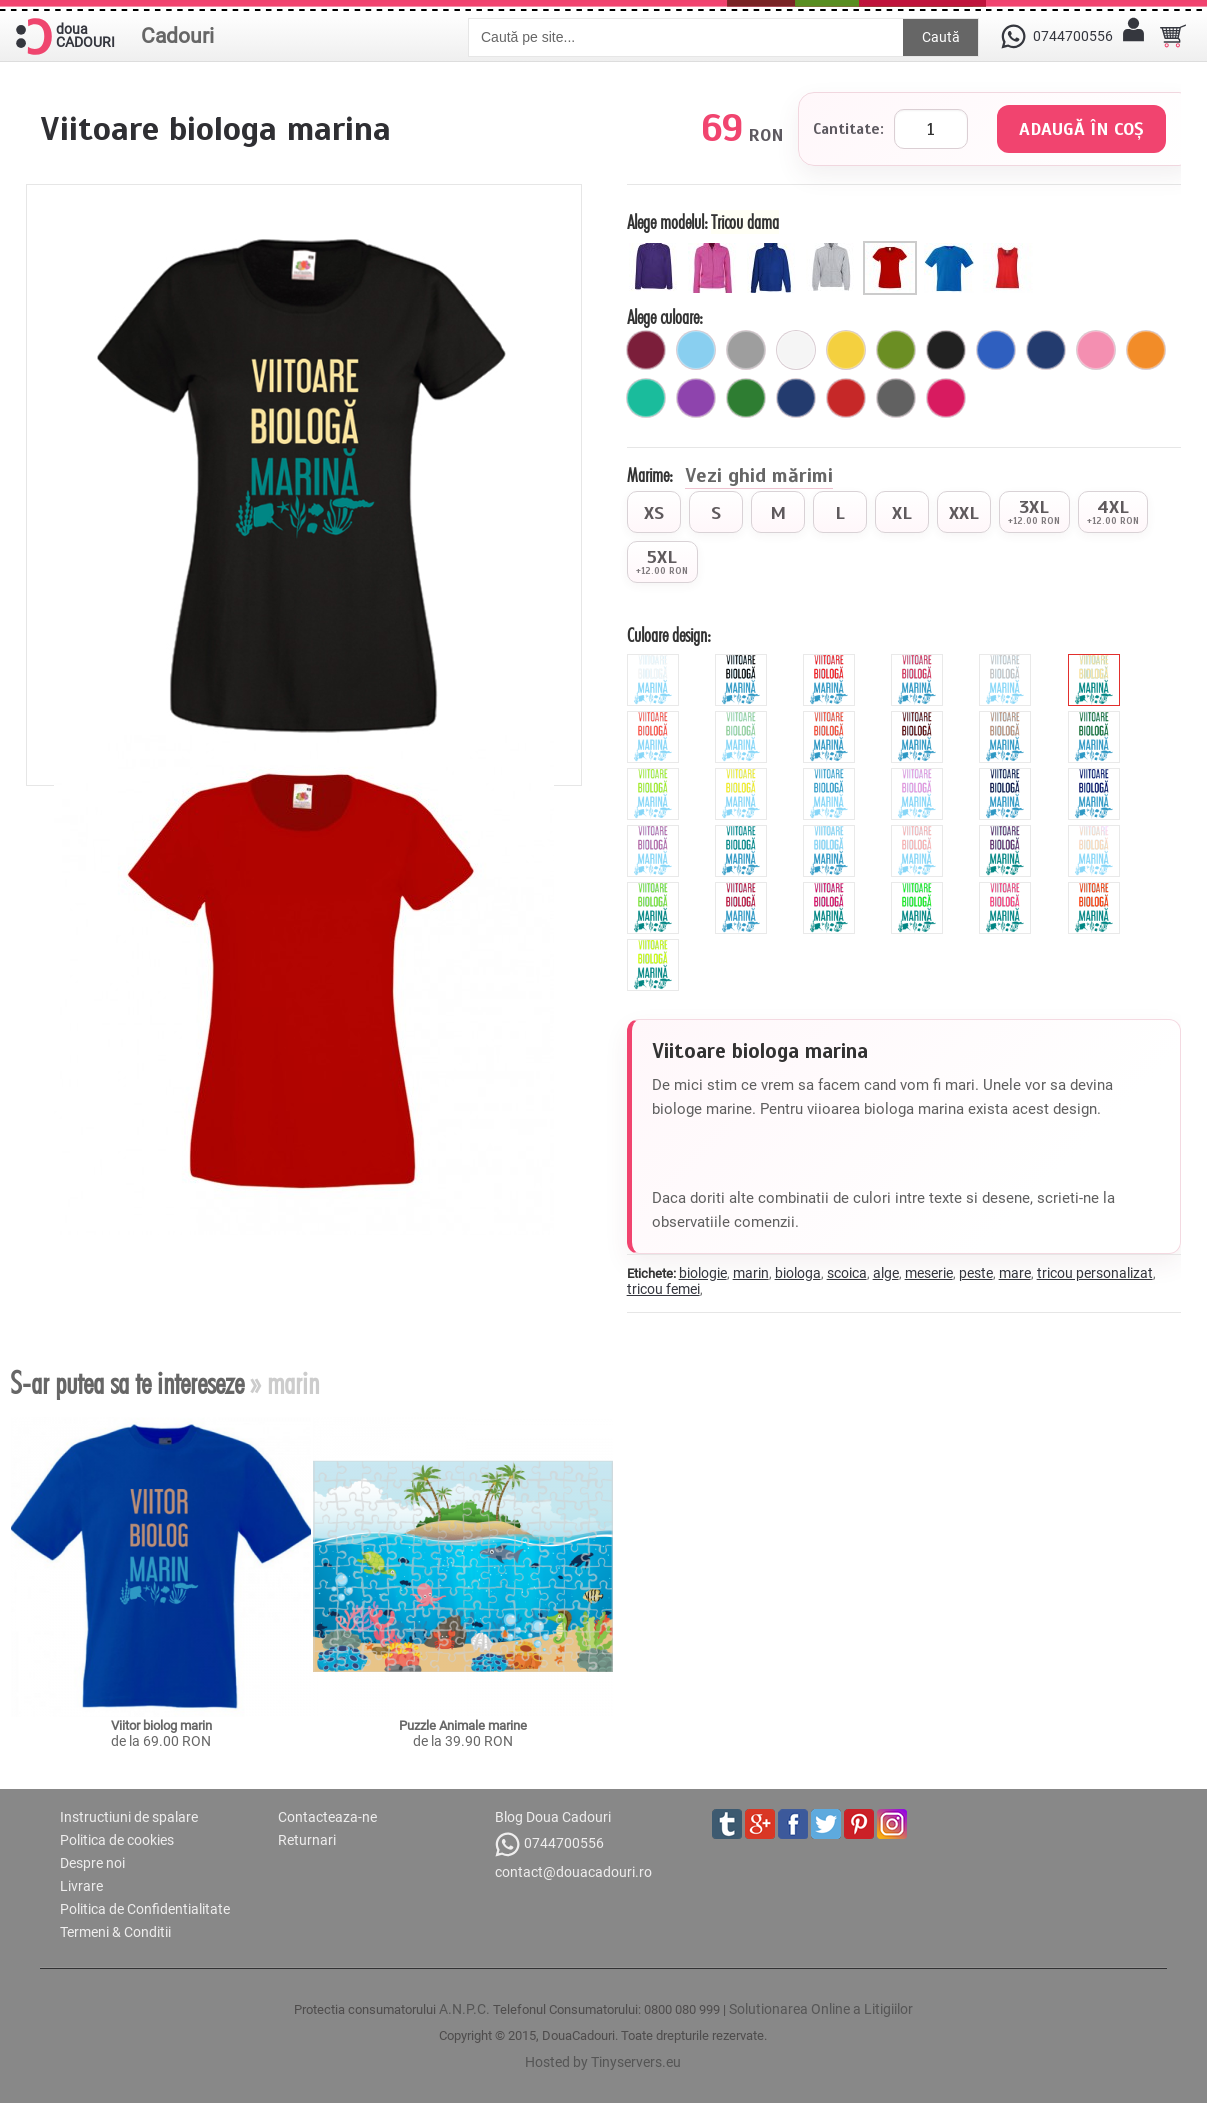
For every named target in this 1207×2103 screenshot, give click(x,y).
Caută (941, 37)
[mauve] (919, 776)
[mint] (743, 719)
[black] (743, 662)
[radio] (654, 512)
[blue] (831, 776)
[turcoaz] (646, 398)
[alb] (796, 350)
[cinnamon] (1007, 719)
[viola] (1007, 833)
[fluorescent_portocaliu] (1096, 890)
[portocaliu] (1146, 350)
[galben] (846, 350)
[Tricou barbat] (951, 249)
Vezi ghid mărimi (759, 477)
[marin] (796, 398)
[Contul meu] (1133, 36)
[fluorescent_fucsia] (831, 890)
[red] (831, 662)
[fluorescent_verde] (919, 890)
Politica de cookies (117, 1840)
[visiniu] (646, 350)
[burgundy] (743, 890)
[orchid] (655, 833)
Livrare (81, 1886)
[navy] (1007, 776)
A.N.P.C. (464, 2009)
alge (886, 1273)
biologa (798, 1273)
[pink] (919, 662)
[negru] (946, 350)
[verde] (746, 398)
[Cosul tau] (1173, 36)
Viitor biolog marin (161, 1725)
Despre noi (92, 1863)
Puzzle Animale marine (463, 1725)
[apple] (655, 890)
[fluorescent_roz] (1007, 890)
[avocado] (896, 350)
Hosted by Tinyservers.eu (603, 2062)
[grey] (1007, 662)
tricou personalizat (1095, 1273)
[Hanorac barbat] (774, 249)
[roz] (1096, 350)
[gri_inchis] (896, 398)
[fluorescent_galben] (655, 947)
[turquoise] (743, 833)
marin (751, 1273)
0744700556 (549, 1844)
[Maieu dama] (1010, 249)
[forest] (1096, 719)
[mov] (696, 398)
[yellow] (743, 776)
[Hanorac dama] (656, 249)
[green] (655, 776)
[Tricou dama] (892, 249)
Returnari (307, 1840)
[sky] (831, 833)
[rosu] (846, 398)
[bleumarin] (1046, 350)
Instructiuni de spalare (129, 1817)
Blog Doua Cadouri (553, 1817)
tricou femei (663, 1289)
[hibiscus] (655, 719)
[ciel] (696, 350)
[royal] (996, 350)
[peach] (919, 833)
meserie (929, 1273)
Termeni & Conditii (115, 1932)
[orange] (831, 719)
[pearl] (1096, 833)
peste (976, 1273)
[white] (655, 662)
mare (1015, 1273)
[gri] (746, 350)
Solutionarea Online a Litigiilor (821, 2009)
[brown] (919, 719)
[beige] (1096, 662)
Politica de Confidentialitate (145, 1909)
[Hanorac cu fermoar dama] (715, 249)
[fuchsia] (946, 398)
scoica (847, 1273)
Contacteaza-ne (327, 1817)
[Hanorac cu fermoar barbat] (833, 249)
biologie (703, 1273)
